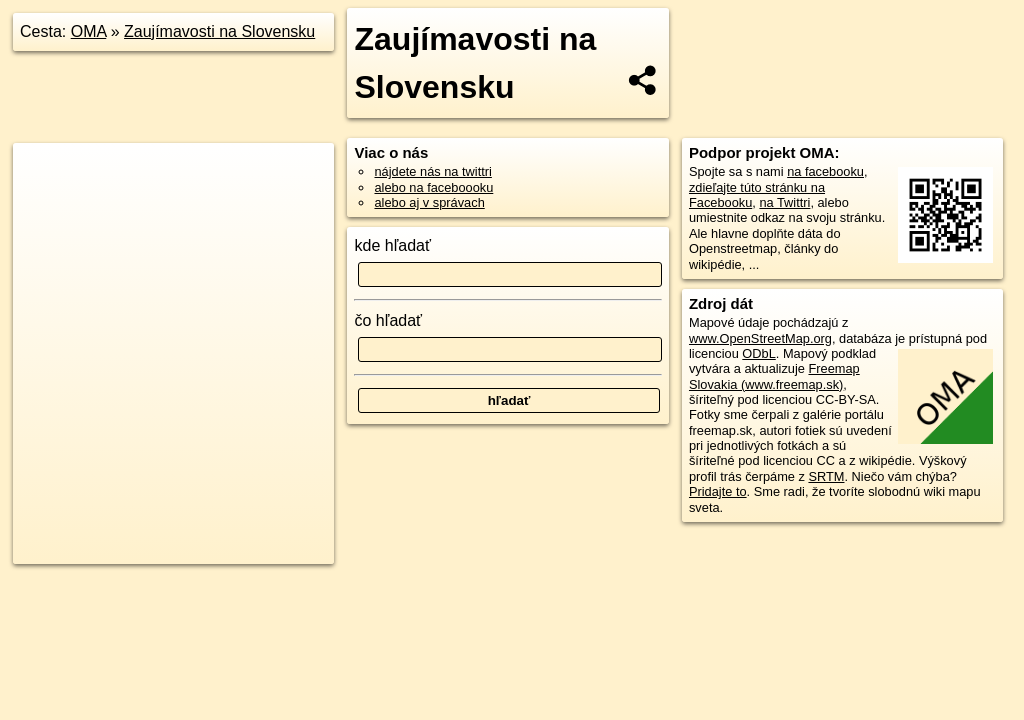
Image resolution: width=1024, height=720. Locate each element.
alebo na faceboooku (433, 187)
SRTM (826, 476)
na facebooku (825, 171)
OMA (89, 31)
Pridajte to (718, 491)
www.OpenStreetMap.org (760, 338)
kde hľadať (392, 245)
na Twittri (784, 202)
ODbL (758, 353)
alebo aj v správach (429, 202)
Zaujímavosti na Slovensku (219, 31)
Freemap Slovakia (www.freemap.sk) (774, 376)
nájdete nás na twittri (432, 171)
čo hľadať (388, 320)
